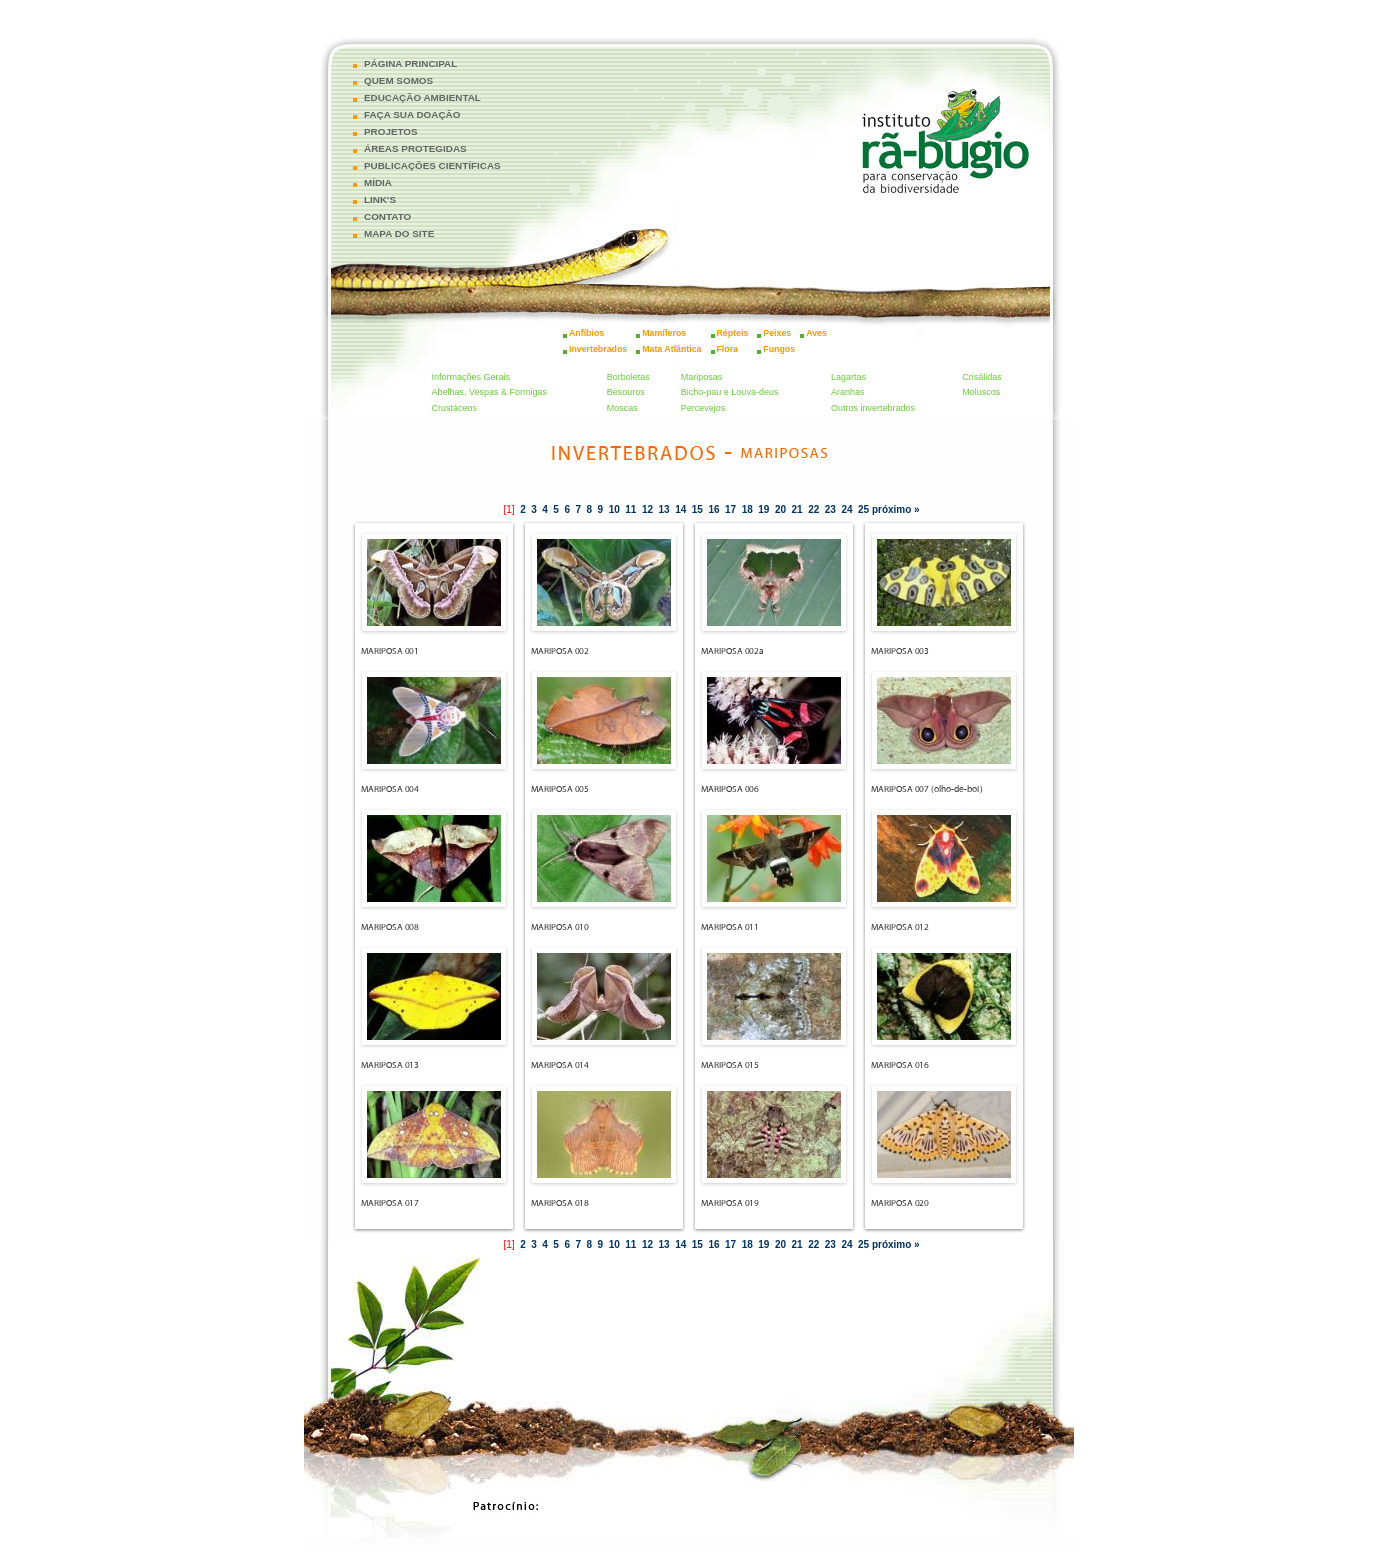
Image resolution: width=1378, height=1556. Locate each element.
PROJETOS (391, 131)
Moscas (622, 408)
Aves (816, 333)
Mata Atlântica (671, 349)
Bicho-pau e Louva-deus (730, 392)
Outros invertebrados (873, 408)
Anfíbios (586, 333)
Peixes (777, 333)
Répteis (733, 333)
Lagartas (848, 377)
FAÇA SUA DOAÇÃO (412, 114)
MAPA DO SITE (399, 233)
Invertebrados (598, 349)
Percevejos (703, 408)
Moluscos (981, 392)
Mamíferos (664, 333)
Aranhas (848, 392)
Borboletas (628, 377)
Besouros (626, 392)
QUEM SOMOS (398, 80)
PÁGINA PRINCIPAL (410, 63)
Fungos (779, 349)
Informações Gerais (471, 377)
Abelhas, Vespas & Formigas (490, 392)
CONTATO (387, 216)
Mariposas (702, 377)
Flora (728, 349)
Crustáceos (455, 408)
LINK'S (380, 199)
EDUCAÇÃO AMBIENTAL (422, 97)
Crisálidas (982, 377)
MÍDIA (378, 182)
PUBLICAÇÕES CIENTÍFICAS (432, 165)
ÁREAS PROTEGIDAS (415, 148)
